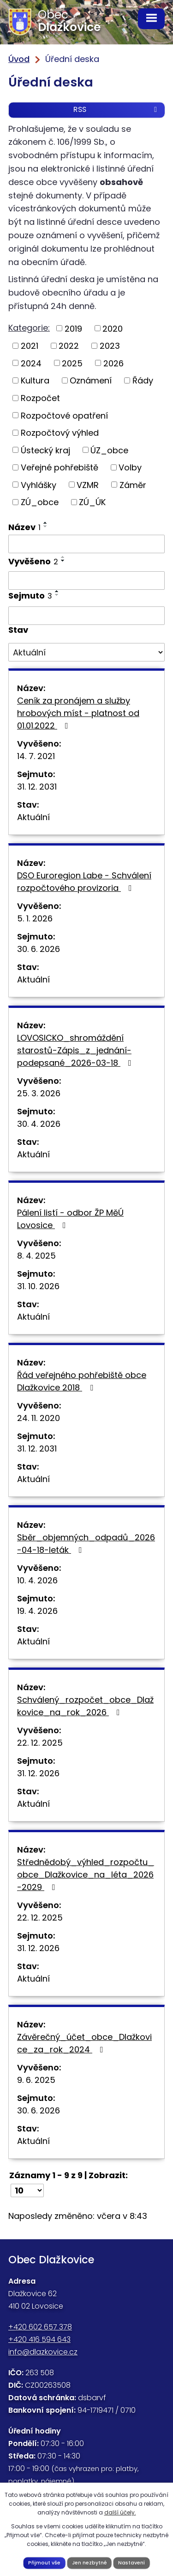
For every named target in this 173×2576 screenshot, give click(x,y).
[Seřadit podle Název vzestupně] (46, 523)
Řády (142, 380)
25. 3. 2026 (38, 1093)
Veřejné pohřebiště (59, 467)
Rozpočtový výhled (60, 433)
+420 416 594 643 (39, 2339)
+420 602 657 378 (40, 2327)
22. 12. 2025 (40, 1742)
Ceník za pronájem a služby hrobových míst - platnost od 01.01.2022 (78, 713)
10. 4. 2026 (37, 1580)
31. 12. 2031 (37, 786)
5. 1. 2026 (35, 918)
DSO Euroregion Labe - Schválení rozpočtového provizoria (84, 882)
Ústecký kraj (45, 450)
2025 (72, 363)
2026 (113, 363)
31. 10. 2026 (38, 1286)
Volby (130, 467)
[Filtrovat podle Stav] (86, 652)
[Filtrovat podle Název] (86, 544)
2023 (110, 346)
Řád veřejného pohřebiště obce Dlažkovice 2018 (81, 1381)
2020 (112, 328)
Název (24, 527)
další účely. (120, 2512)
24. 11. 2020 (38, 1418)
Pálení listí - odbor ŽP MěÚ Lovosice (70, 1219)
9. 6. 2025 (36, 2080)
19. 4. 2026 (37, 1611)
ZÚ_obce (40, 502)
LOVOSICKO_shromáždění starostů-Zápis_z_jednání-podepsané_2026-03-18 (76, 1050)
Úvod (19, 59)
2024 (31, 363)
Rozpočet (40, 398)
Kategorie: (29, 328)
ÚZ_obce (109, 450)
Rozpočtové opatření (64, 415)
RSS (116, 109)
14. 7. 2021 (36, 756)
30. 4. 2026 (38, 1124)
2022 (69, 346)
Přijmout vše (44, 2562)
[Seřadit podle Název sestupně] (46, 526)
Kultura (35, 380)
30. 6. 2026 (38, 949)
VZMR (88, 484)
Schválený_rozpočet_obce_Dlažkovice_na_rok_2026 (85, 1706)
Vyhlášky (38, 484)
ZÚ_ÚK (92, 502)
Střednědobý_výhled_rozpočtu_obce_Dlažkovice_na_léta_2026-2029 (85, 1874)
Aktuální (33, 817)
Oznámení (91, 380)
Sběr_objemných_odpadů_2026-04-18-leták (86, 1544)
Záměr (132, 484)
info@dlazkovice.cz (43, 2352)
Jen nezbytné (89, 2562)
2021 (29, 346)
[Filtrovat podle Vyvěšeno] (86, 580)
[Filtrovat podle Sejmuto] (86, 615)
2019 (73, 328)
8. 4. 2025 (36, 1255)
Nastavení (131, 2562)
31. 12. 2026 (38, 1773)
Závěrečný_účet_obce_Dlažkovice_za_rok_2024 (84, 2043)
